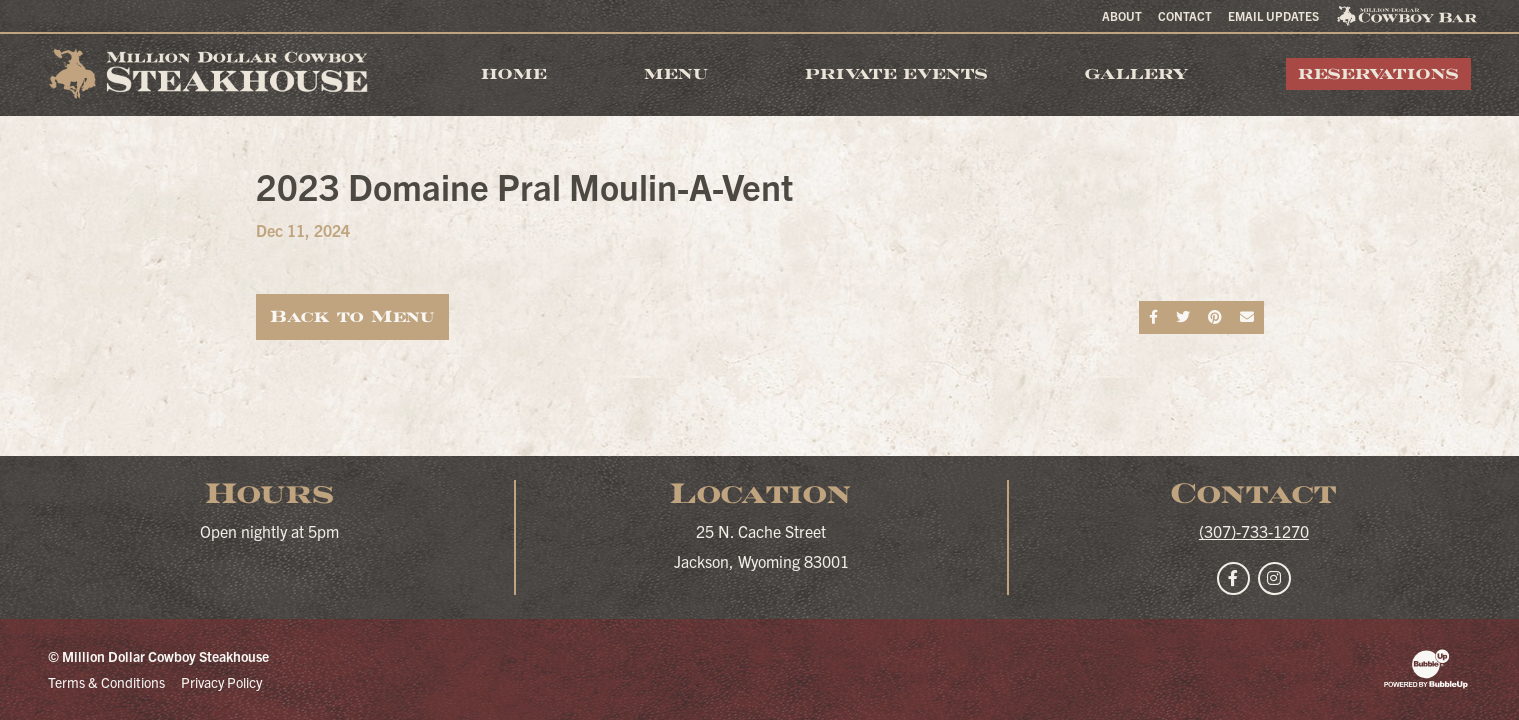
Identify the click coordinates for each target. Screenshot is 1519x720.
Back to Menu (352, 316)
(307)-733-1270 (1254, 531)
